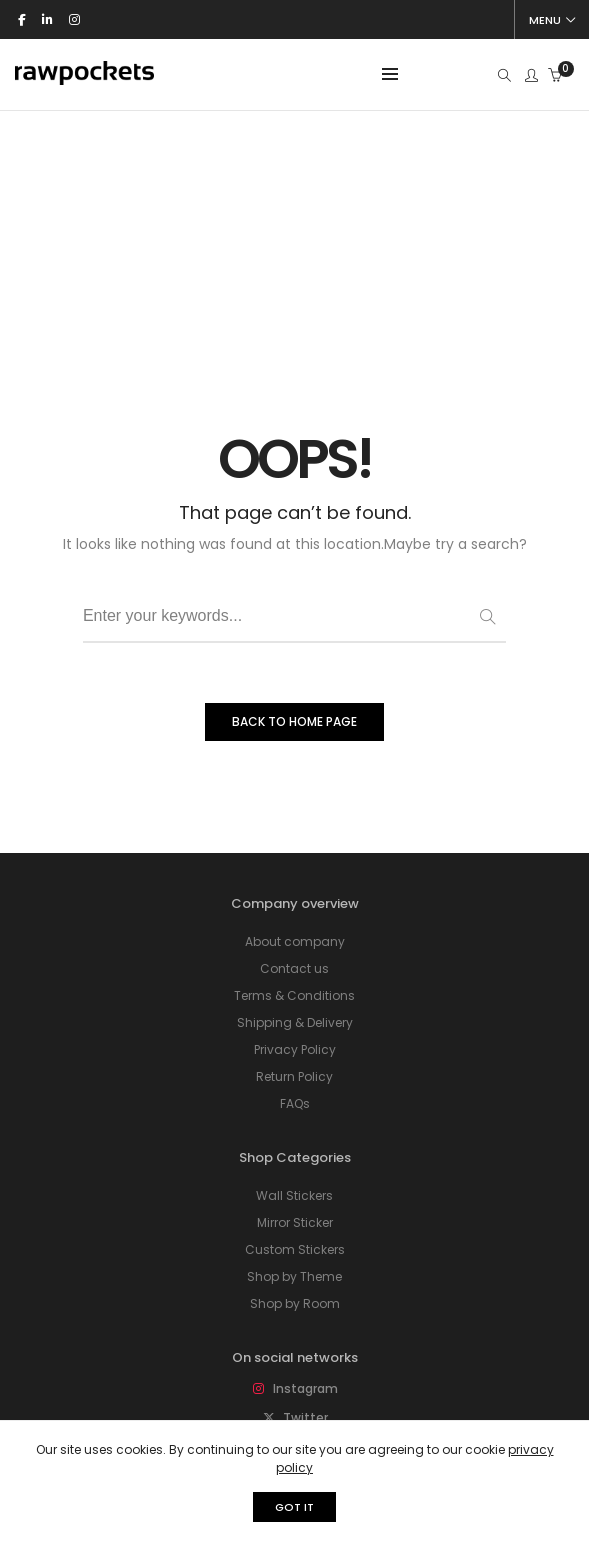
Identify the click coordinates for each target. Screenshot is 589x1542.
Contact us (294, 758)
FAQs (295, 893)
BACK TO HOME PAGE (294, 511)
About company (295, 731)
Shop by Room (295, 1093)
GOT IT (294, 1507)
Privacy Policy (295, 839)
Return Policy (294, 866)
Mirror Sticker (295, 1012)
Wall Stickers (294, 985)
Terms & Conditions (294, 785)
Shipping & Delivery (295, 812)
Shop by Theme (294, 1066)
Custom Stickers (295, 1039)
